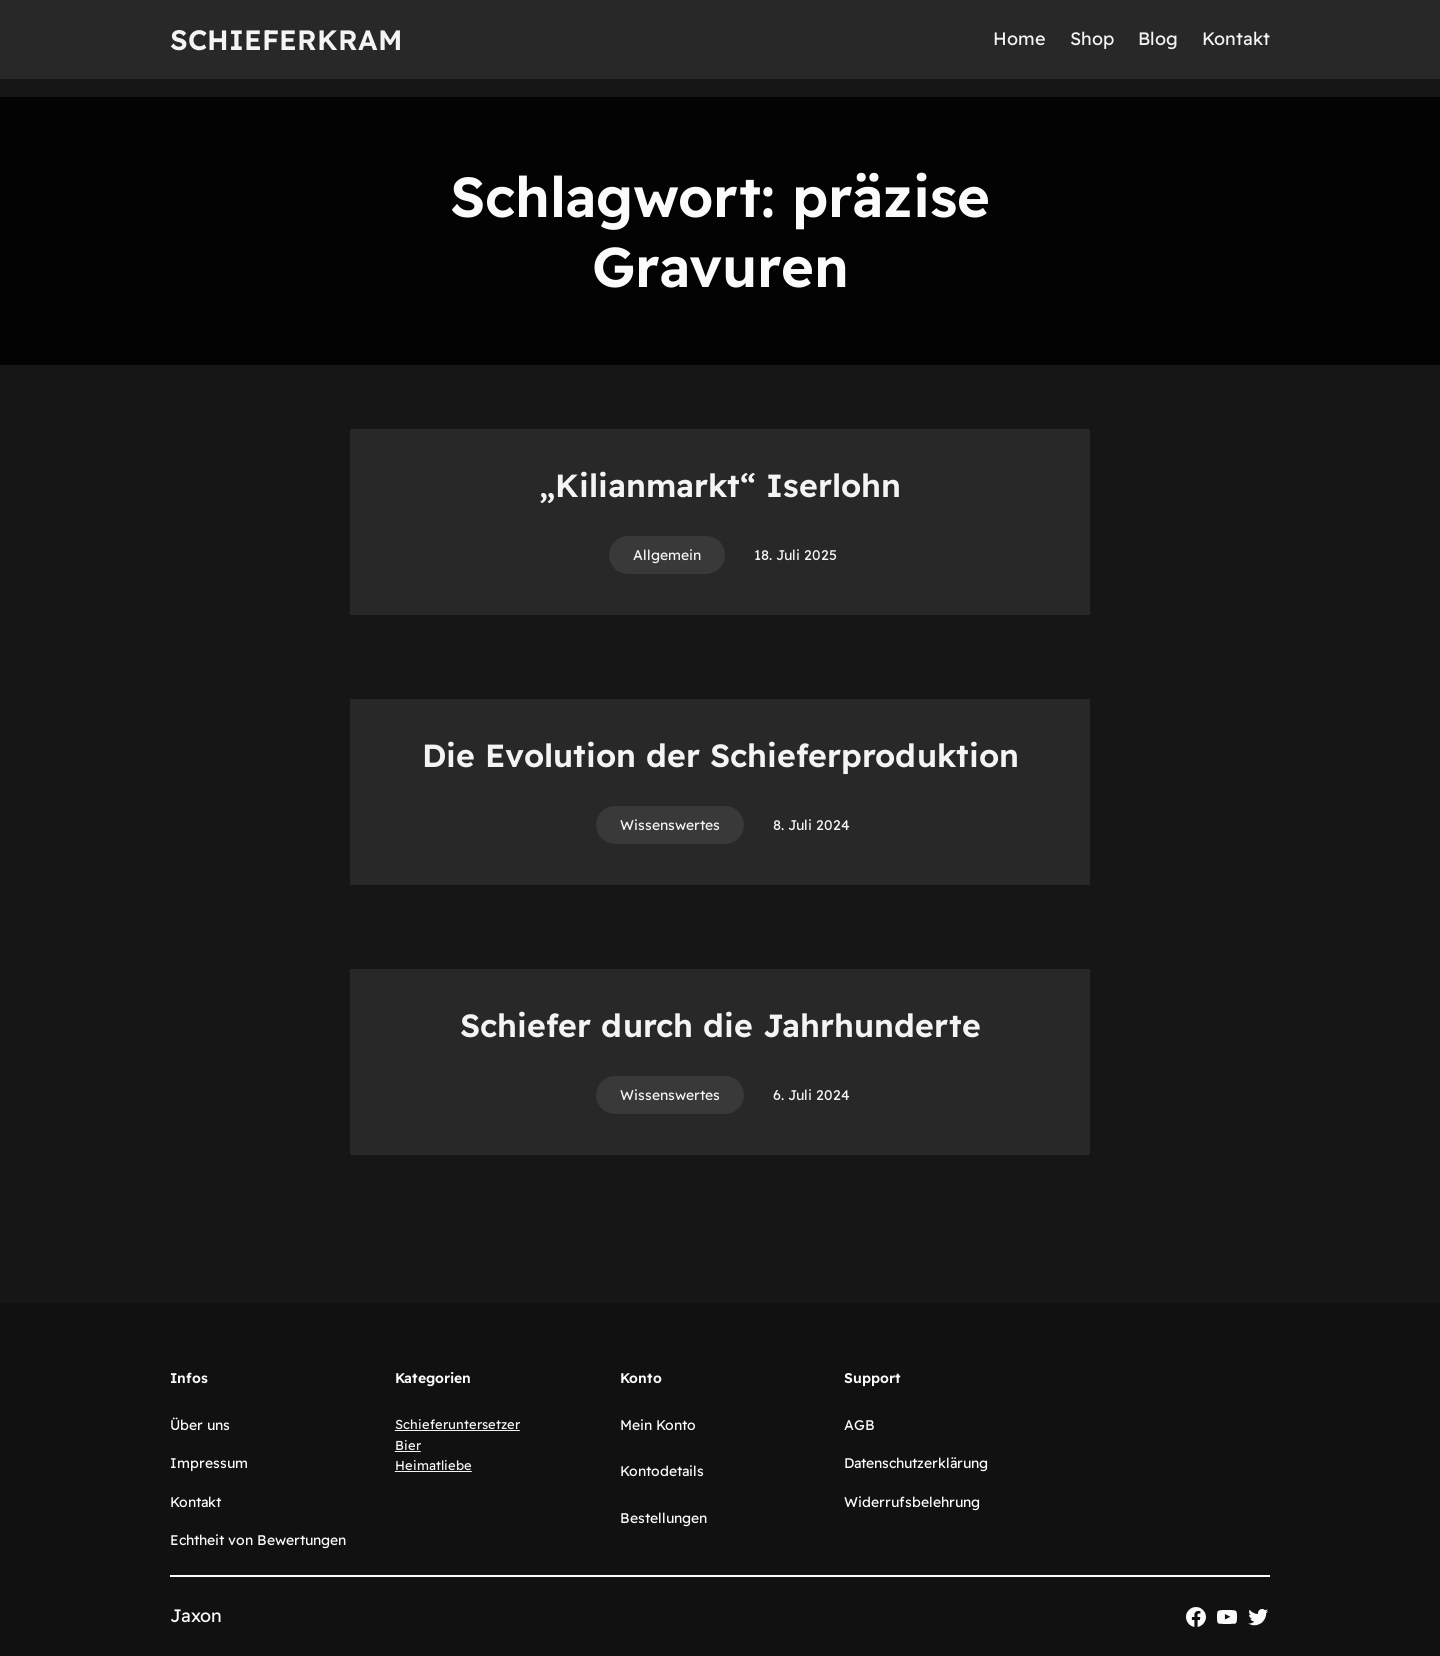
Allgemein (667, 555)
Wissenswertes (670, 825)
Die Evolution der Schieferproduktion (720, 755)
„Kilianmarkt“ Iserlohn (720, 485)
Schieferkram (286, 39)
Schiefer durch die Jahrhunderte (720, 1025)
